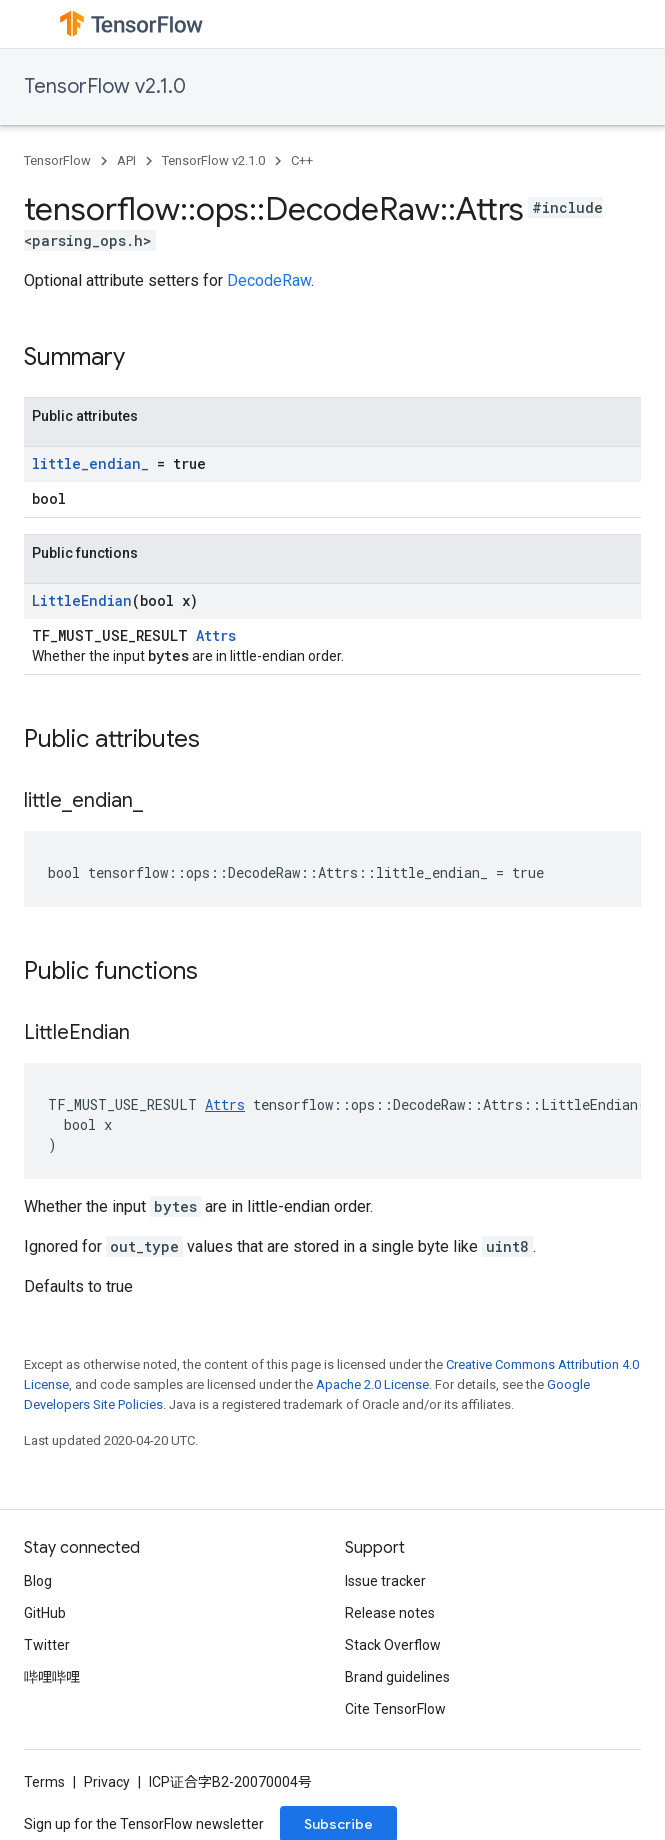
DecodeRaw (269, 280)
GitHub (45, 1613)
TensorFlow (57, 160)
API (126, 160)
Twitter (47, 1645)
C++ (302, 160)
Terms (44, 1782)
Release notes (390, 1613)
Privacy (107, 1782)
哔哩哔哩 (52, 1677)
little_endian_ (90, 463)
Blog (38, 1581)
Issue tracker (385, 1581)
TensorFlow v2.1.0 (105, 86)
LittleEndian (82, 600)
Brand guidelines (397, 1677)
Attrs (216, 635)
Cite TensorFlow (395, 1709)
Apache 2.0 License (372, 1384)
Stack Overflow (393, 1645)
